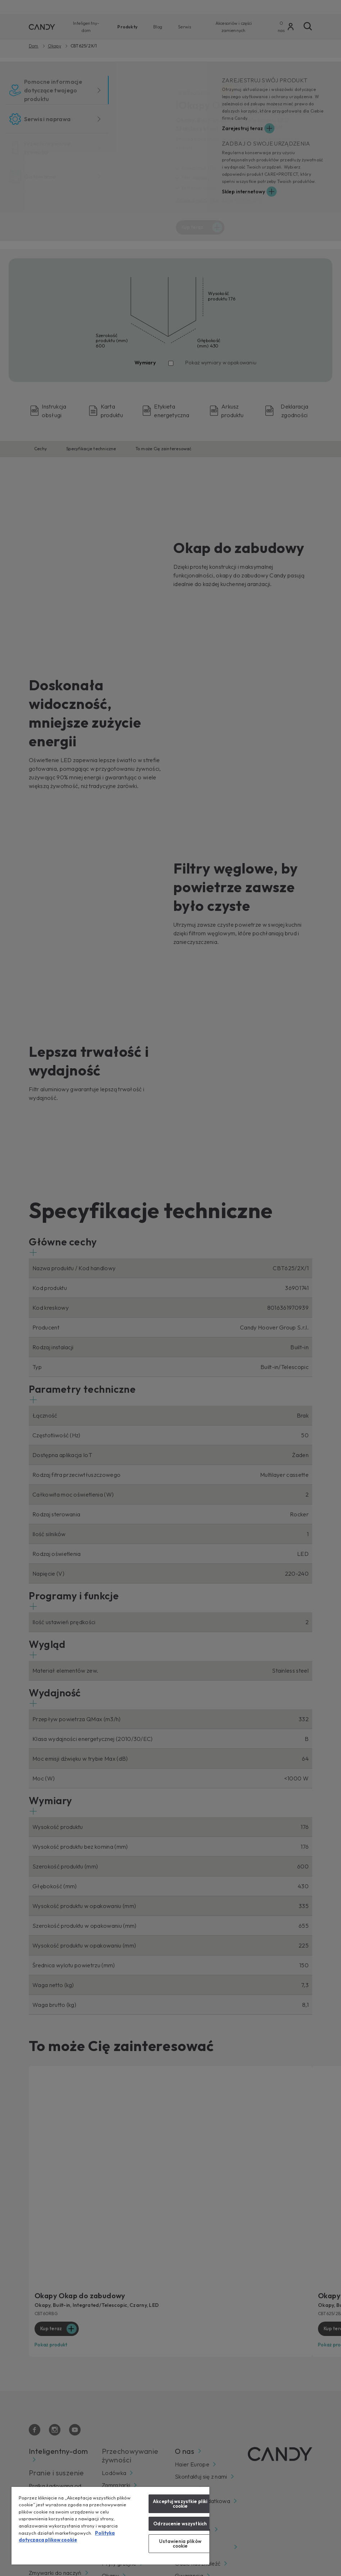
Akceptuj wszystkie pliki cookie (180, 2503)
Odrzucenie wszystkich (180, 2523)
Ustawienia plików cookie (180, 2543)
